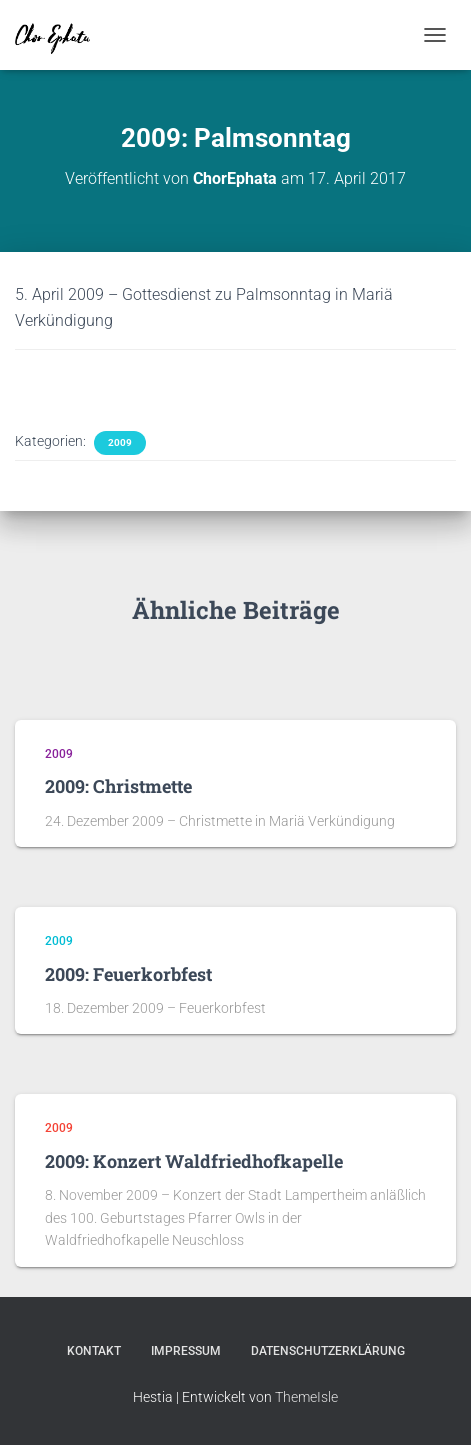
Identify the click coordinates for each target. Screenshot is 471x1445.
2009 (120, 442)
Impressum (186, 1351)
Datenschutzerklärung (328, 1351)
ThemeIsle (306, 1397)
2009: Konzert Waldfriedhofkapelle (194, 1161)
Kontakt (94, 1351)
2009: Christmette (118, 786)
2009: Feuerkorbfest (128, 974)
